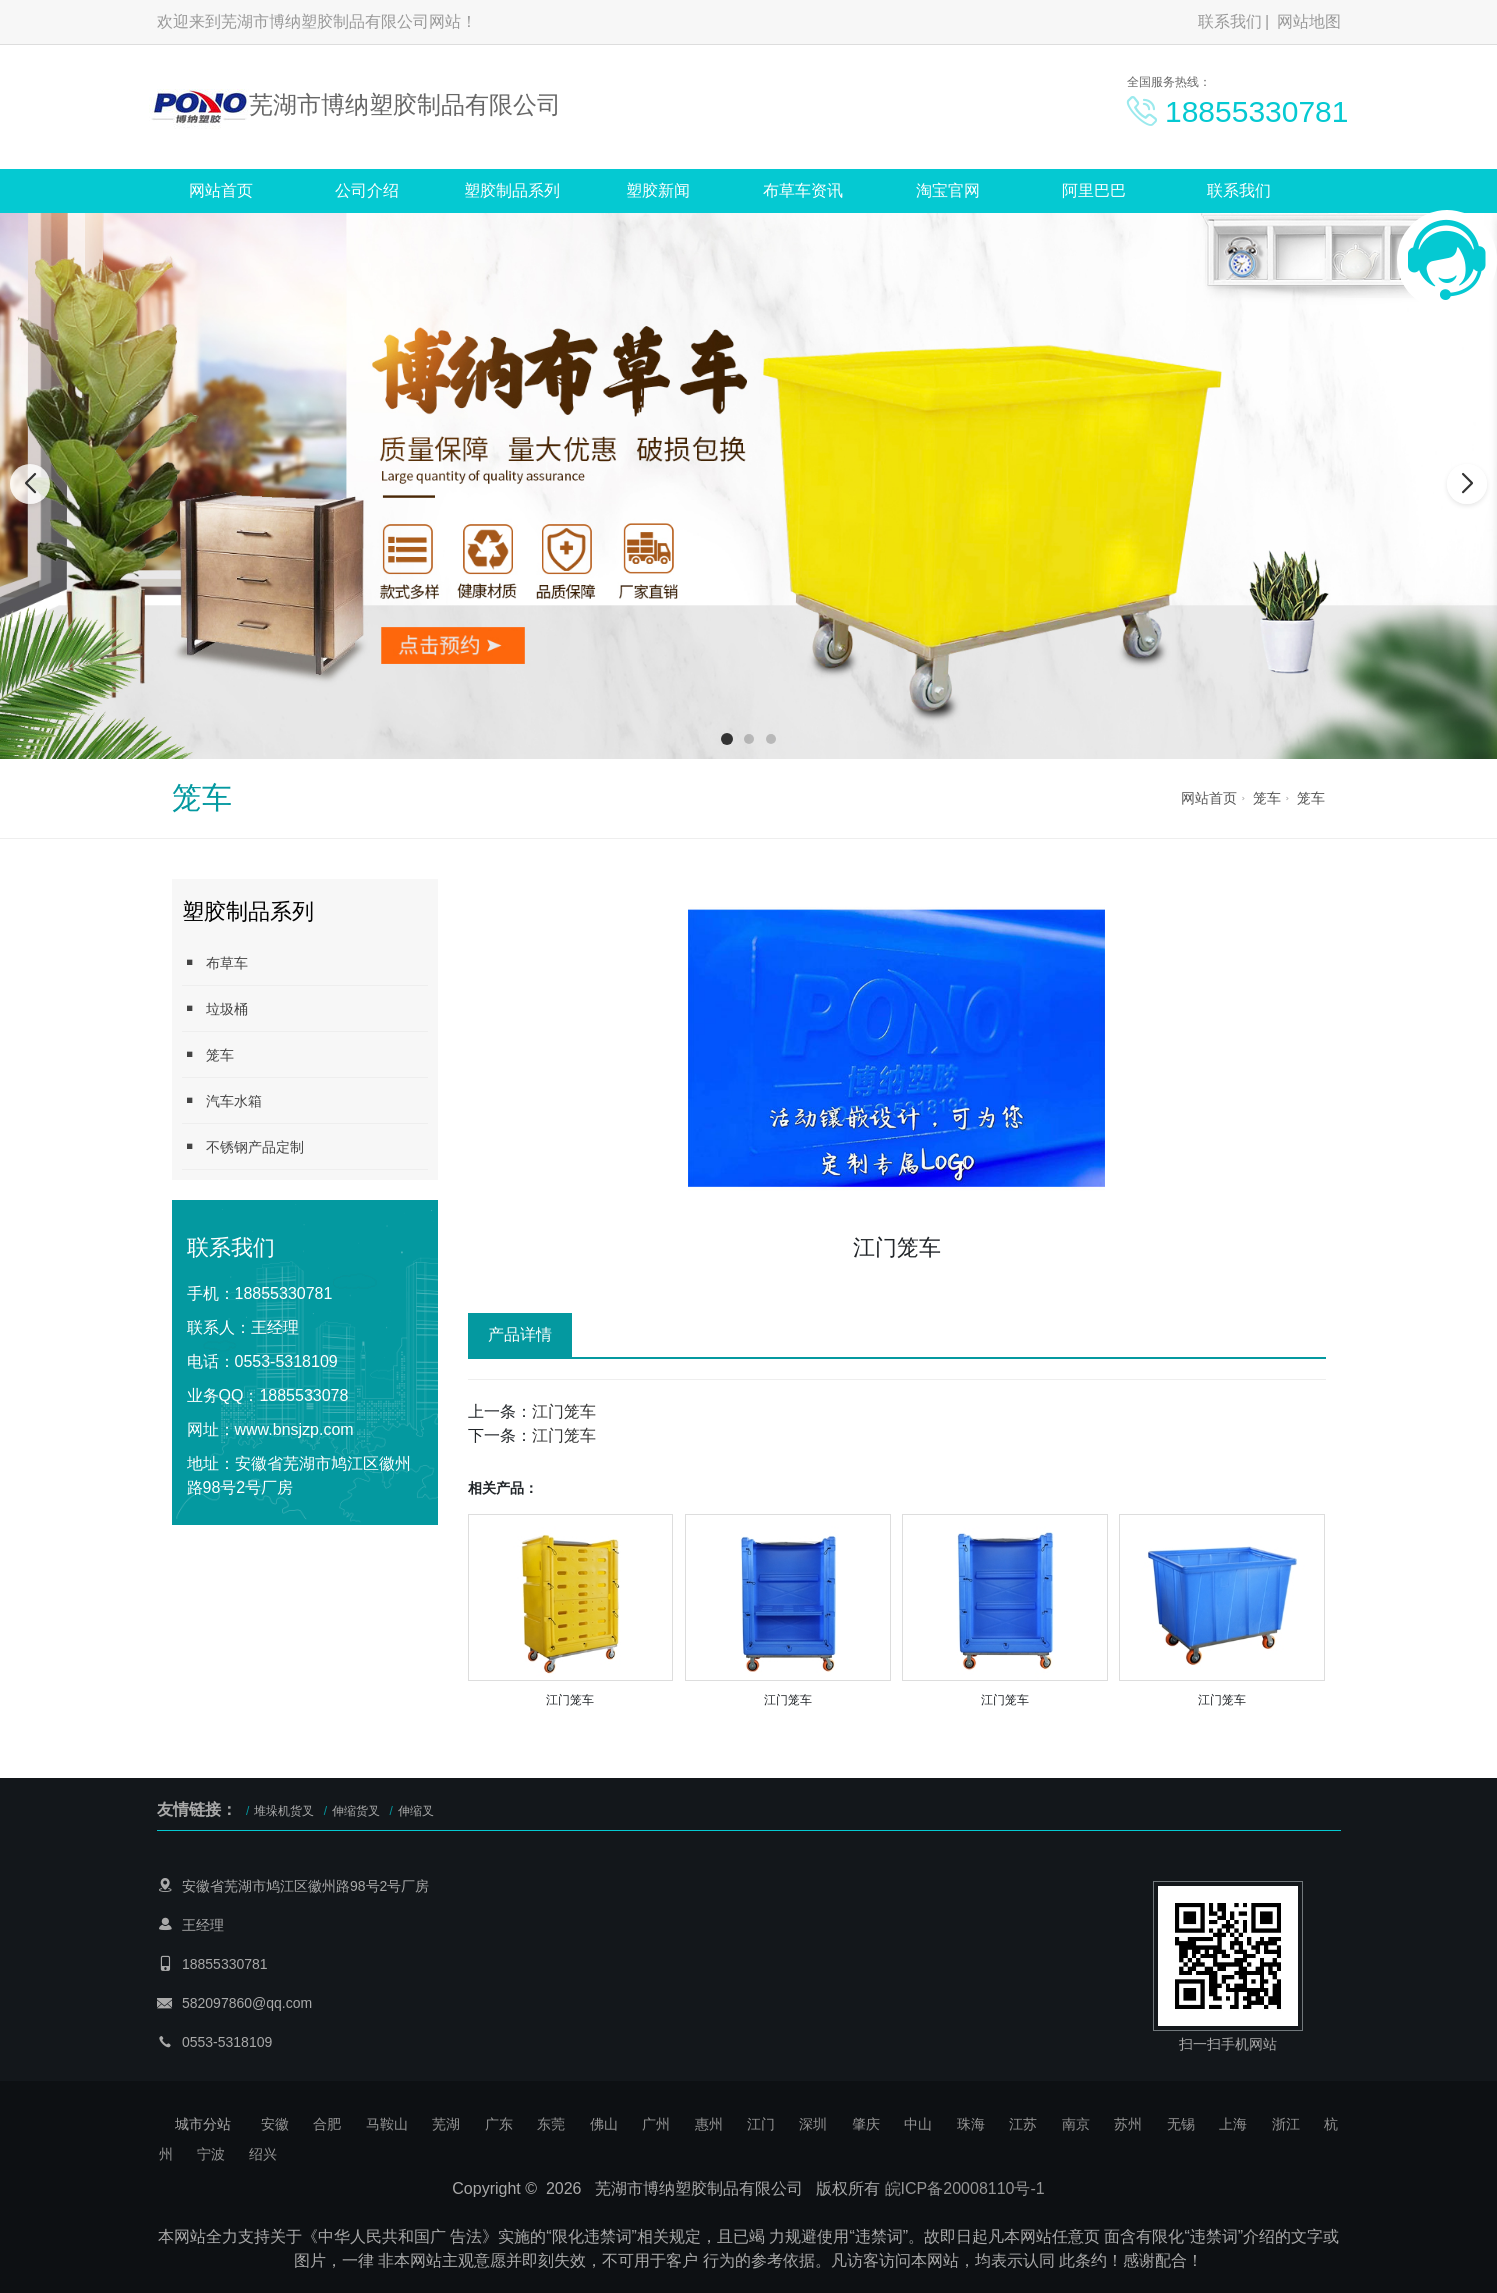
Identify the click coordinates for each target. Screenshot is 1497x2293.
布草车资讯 (803, 190)
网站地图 (1309, 21)
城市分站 (203, 2124)
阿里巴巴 (1094, 190)
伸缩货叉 (356, 1811)
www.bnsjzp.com (294, 1429)
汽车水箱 (222, 1100)
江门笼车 (564, 1411)
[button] (727, 739)
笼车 (1267, 798)
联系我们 (1230, 21)
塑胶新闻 (658, 190)
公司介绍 (367, 190)
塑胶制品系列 (512, 190)
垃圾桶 (215, 1008)
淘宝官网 (948, 190)
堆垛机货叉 (284, 1811)
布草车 (215, 962)
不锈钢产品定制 (243, 1146)
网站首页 (221, 190)
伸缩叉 (416, 1811)
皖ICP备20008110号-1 (965, 2188)
